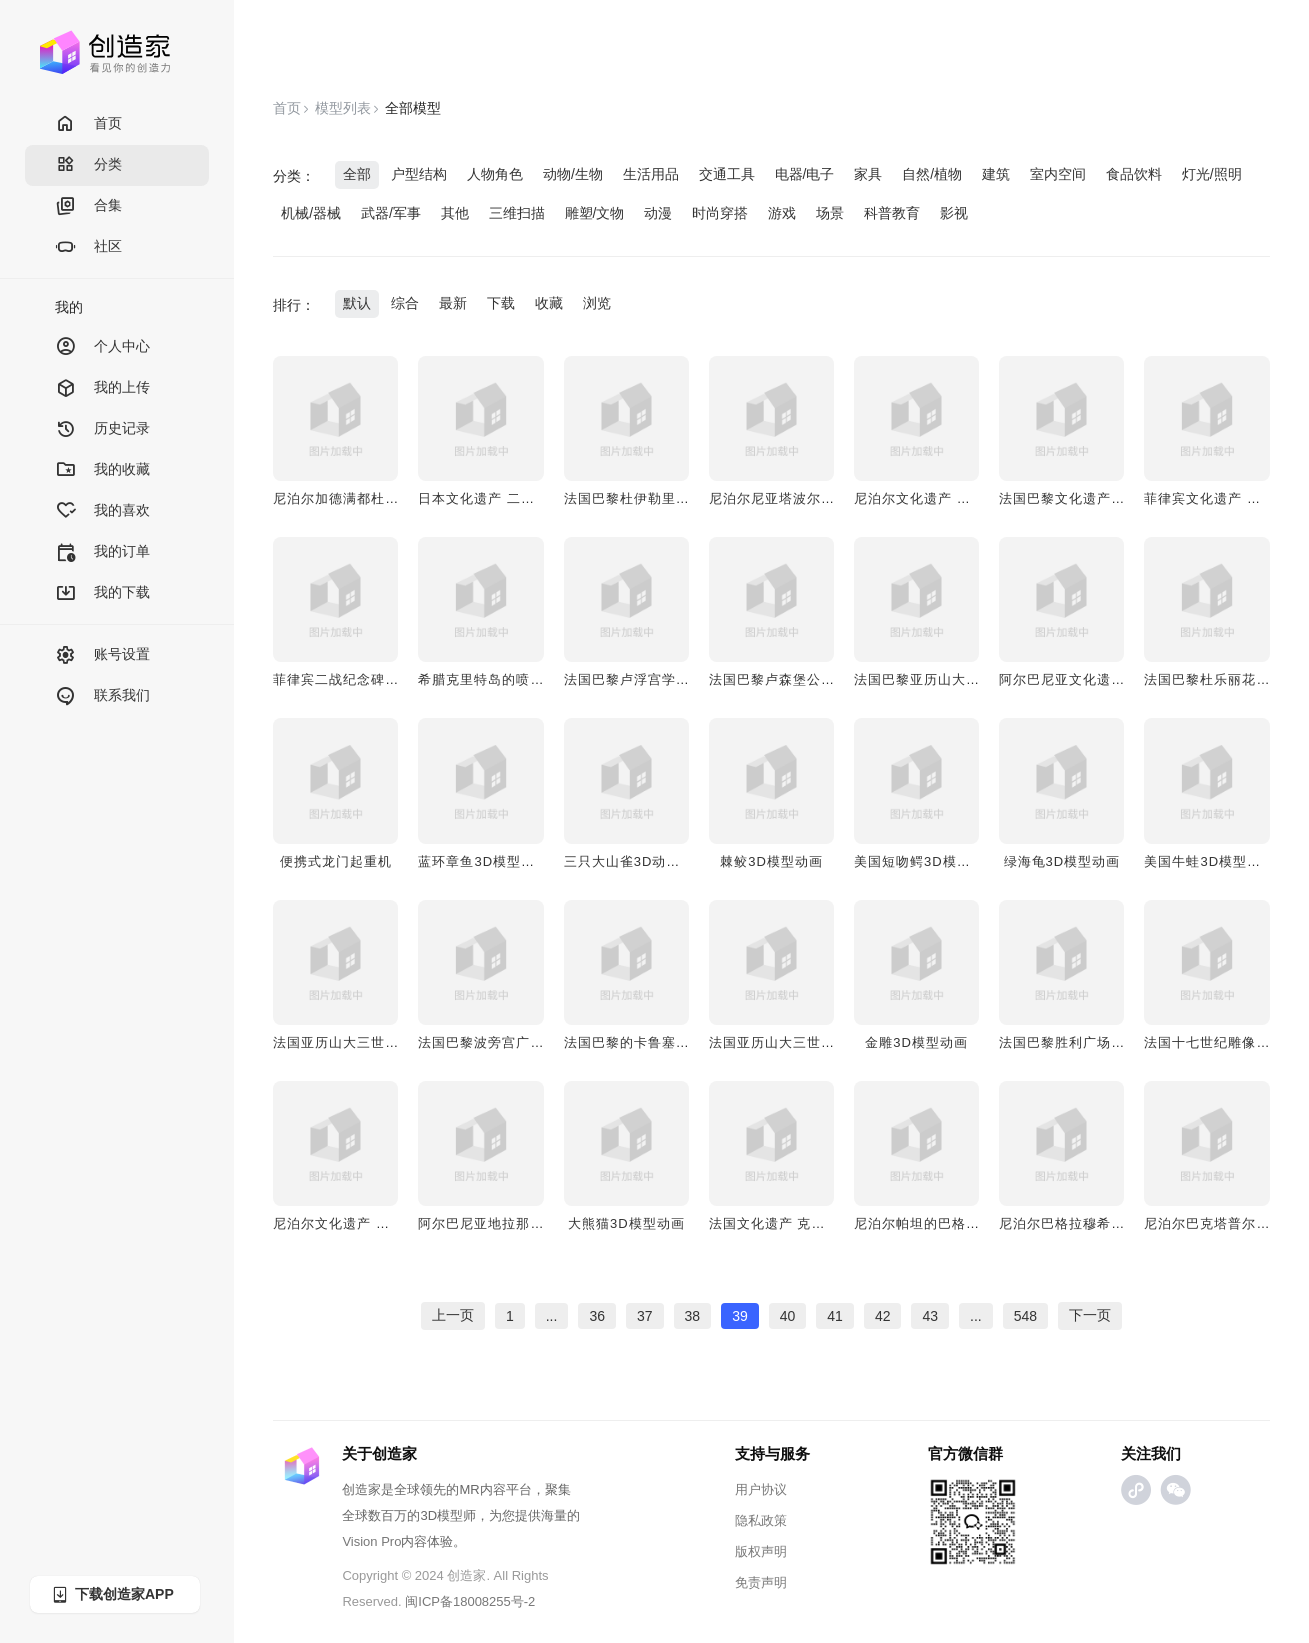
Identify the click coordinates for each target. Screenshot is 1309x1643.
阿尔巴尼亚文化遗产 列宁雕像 (1092, 679)
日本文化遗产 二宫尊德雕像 (504, 498)
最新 (453, 303)
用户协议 (761, 1489)
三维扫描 (517, 213)
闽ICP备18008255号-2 (470, 1601)
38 (693, 1316)
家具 (868, 174)
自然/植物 (932, 174)
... (552, 1316)
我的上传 (102, 388)
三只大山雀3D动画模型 (636, 861)
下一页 (1090, 1315)
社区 (88, 247)
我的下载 (102, 593)
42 (883, 1316)
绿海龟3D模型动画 (1062, 861)
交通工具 (727, 174)
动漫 (658, 213)
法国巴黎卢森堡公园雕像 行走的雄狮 (823, 679)
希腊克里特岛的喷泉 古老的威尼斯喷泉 (539, 679)
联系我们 (102, 696)
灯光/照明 (1212, 174)
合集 (88, 206)
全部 (357, 174)
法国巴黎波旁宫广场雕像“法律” (514, 1042)
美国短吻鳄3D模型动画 (926, 861)
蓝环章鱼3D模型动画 (483, 861)
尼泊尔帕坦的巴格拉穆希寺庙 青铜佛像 (975, 1223)
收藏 (549, 303)
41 (835, 1316)
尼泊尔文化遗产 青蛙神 (926, 498)
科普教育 (892, 213)
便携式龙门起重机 (336, 861)
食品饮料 (1134, 174)
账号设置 (102, 655)
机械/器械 (311, 213)
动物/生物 (573, 174)
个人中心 (102, 347)
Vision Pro (371, 1541)
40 (788, 1316)
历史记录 (102, 429)
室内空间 (1058, 174)
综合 (405, 303)
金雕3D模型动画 (916, 1042)
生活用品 (651, 174)
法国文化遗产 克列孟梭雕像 (795, 1223)
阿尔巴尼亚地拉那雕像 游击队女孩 (525, 1223)
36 (597, 1316)
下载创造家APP (112, 1594)
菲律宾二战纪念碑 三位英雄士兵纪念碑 (394, 679)
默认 (357, 303)
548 (1025, 1316)
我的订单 (102, 552)
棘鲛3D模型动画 (771, 861)
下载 (501, 303)
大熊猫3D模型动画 (626, 1223)
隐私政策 (761, 1520)
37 (645, 1316)
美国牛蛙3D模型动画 (1209, 861)
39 (740, 1316)
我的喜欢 (102, 511)
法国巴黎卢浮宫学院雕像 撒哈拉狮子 (678, 679)
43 (930, 1316)
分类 (88, 165)
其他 (455, 213)
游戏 (782, 213)
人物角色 (495, 174)
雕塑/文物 (595, 213)
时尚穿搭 (720, 213)
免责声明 (761, 1582)
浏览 (597, 303)
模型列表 (343, 108)
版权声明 (761, 1551)
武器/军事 (391, 213)
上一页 (453, 1315)
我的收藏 (102, 470)
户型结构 (419, 174)
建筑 (996, 174)
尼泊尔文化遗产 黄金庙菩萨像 (366, 1223)
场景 (830, 213)
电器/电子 (805, 174)
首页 (88, 124)
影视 (954, 213)
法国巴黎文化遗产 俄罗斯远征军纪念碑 (1120, 498)
